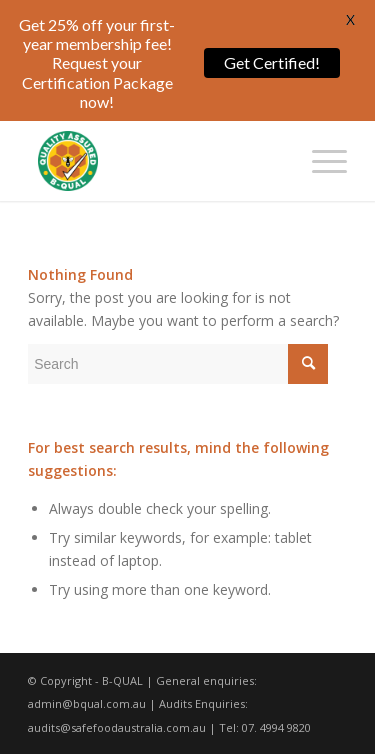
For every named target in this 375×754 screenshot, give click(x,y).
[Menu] (319, 161)
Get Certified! (272, 62)
